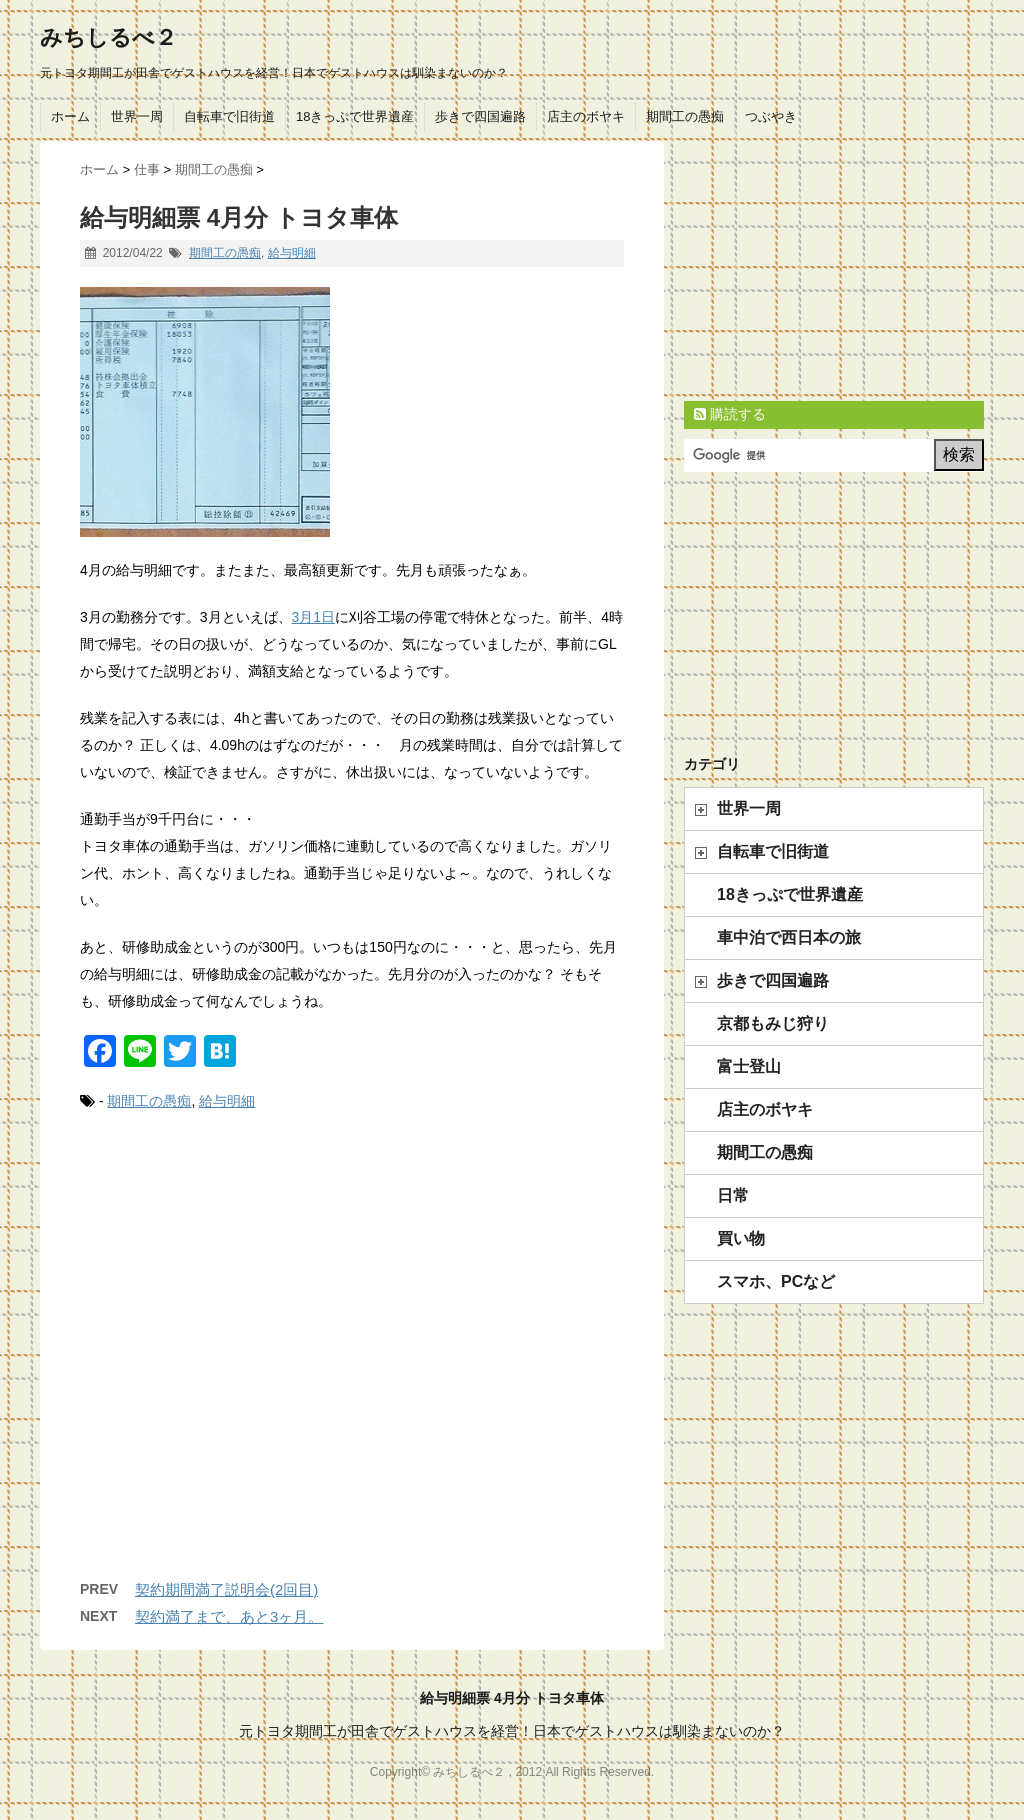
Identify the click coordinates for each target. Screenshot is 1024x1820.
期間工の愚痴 (685, 116)
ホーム (70, 116)
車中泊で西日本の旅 (789, 937)
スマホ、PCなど (776, 1281)
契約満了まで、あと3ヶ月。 (229, 1616)
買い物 (741, 1238)
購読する (730, 414)
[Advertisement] (352, 1366)
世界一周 (137, 116)
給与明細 (292, 253)
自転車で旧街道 (229, 116)
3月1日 (314, 617)
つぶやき (771, 116)
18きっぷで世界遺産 (355, 116)
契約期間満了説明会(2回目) (226, 1589)
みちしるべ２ (108, 37)
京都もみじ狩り (773, 1023)
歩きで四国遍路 (480, 116)
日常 (733, 1195)
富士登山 (749, 1066)
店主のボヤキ (586, 116)
